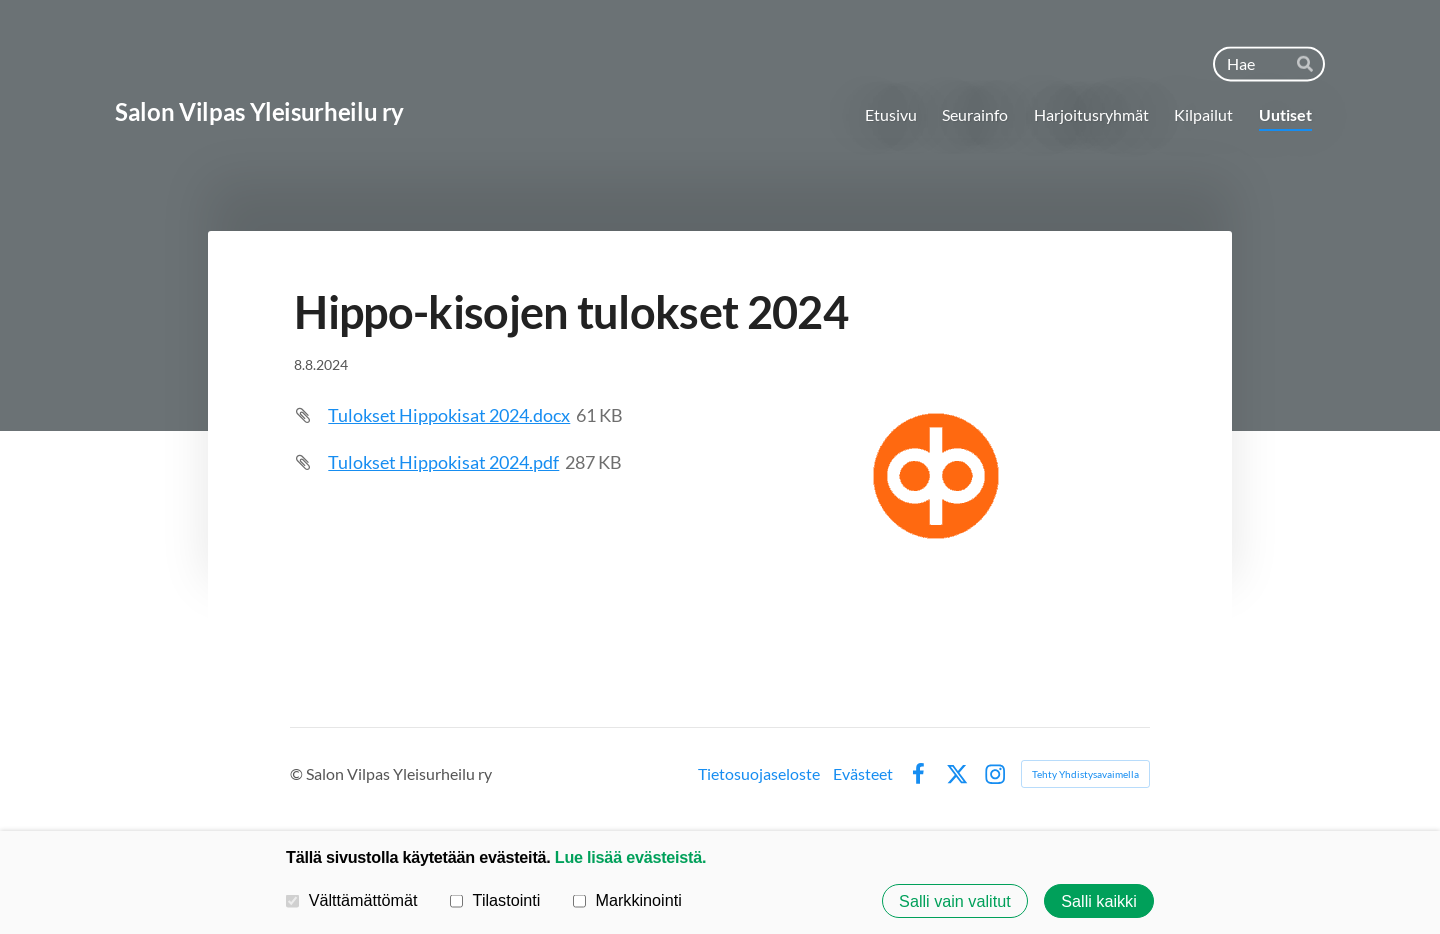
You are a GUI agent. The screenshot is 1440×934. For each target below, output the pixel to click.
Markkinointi (627, 900)
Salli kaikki (1099, 901)
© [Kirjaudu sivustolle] (298, 773)
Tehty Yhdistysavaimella (1085, 774)
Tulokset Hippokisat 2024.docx (449, 415)
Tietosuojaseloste (759, 774)
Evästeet (863, 774)
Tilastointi (495, 900)
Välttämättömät (352, 900)
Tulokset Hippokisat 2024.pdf (443, 462)
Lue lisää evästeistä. (630, 857)
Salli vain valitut (955, 901)
